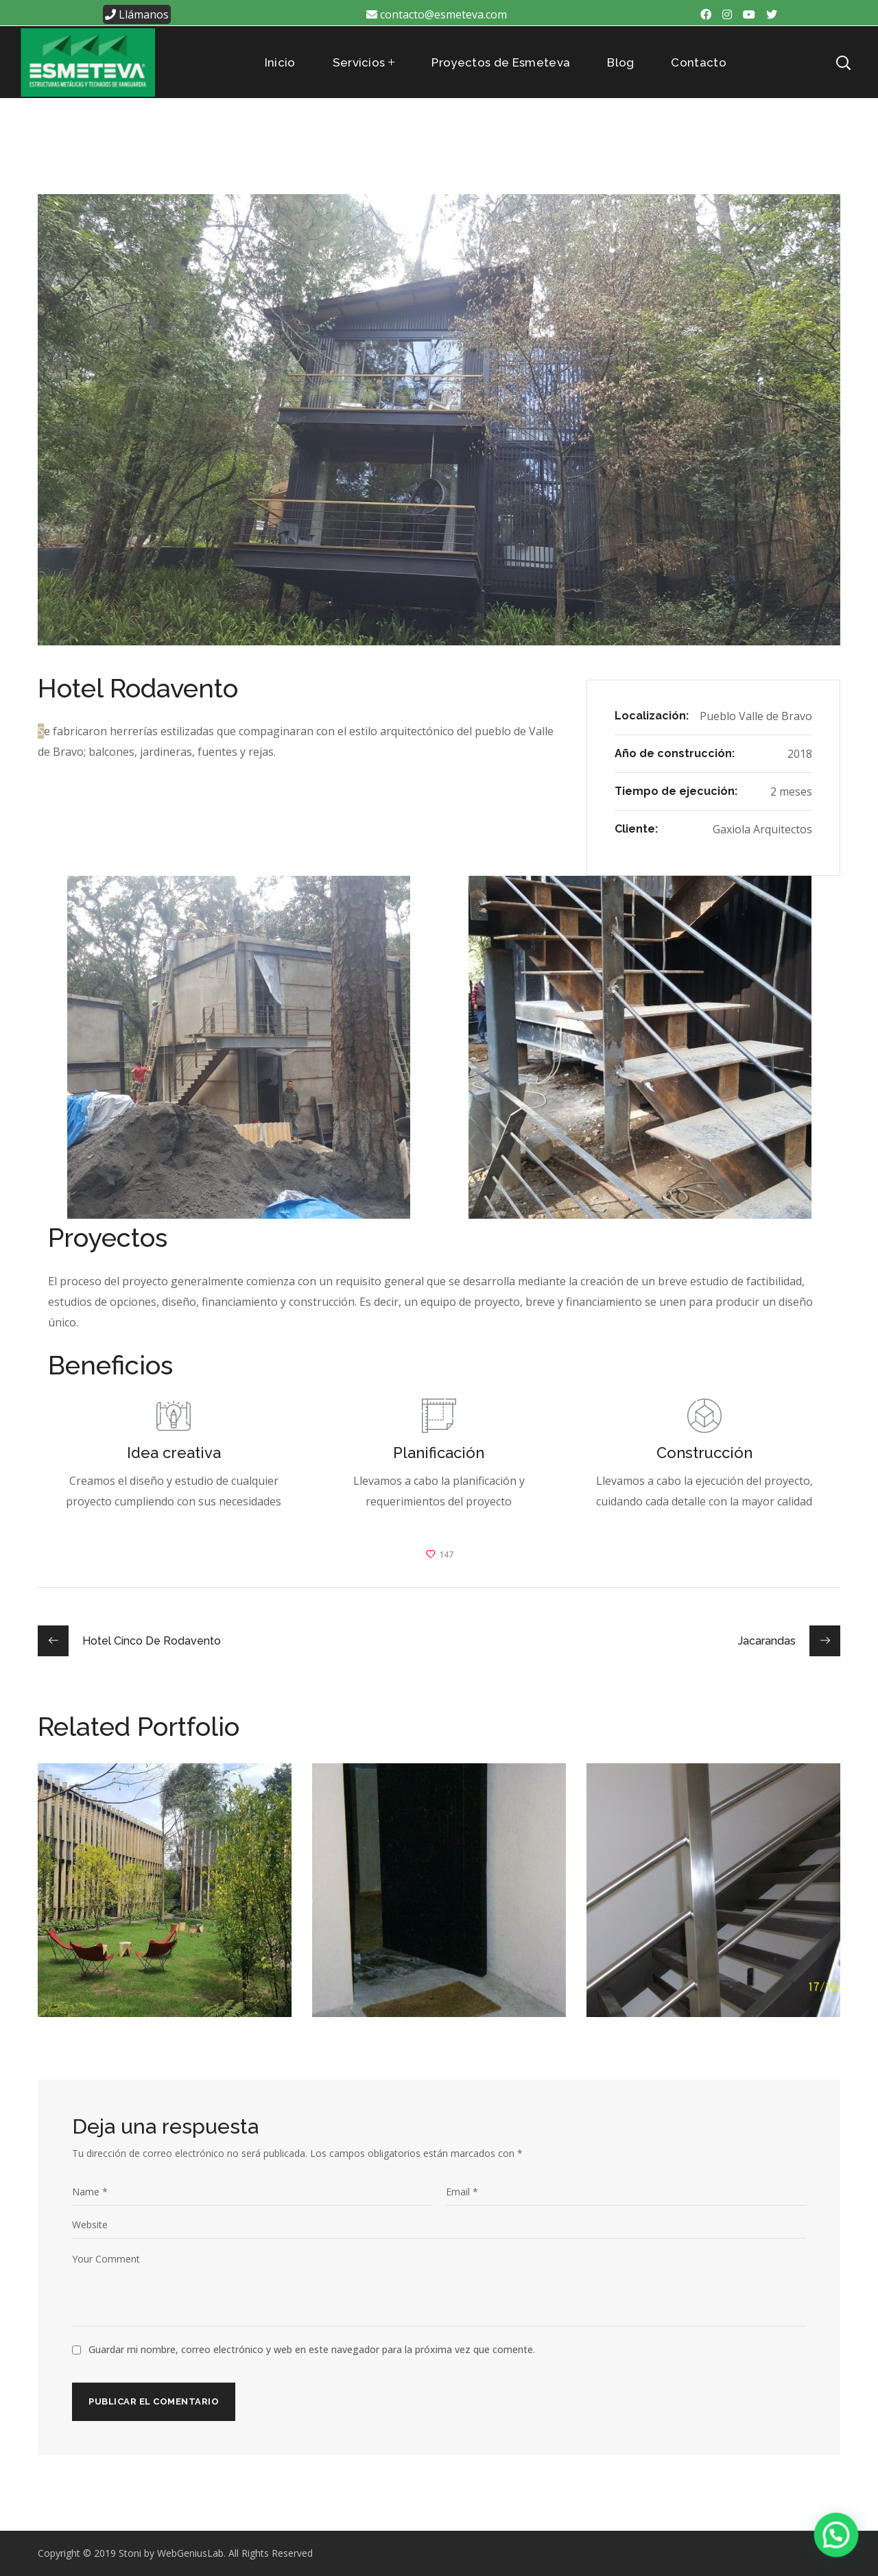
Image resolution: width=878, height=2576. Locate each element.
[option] (164, 1900)
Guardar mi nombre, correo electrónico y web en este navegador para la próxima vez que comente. (311, 2349)
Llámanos (137, 14)
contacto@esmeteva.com (436, 14)
